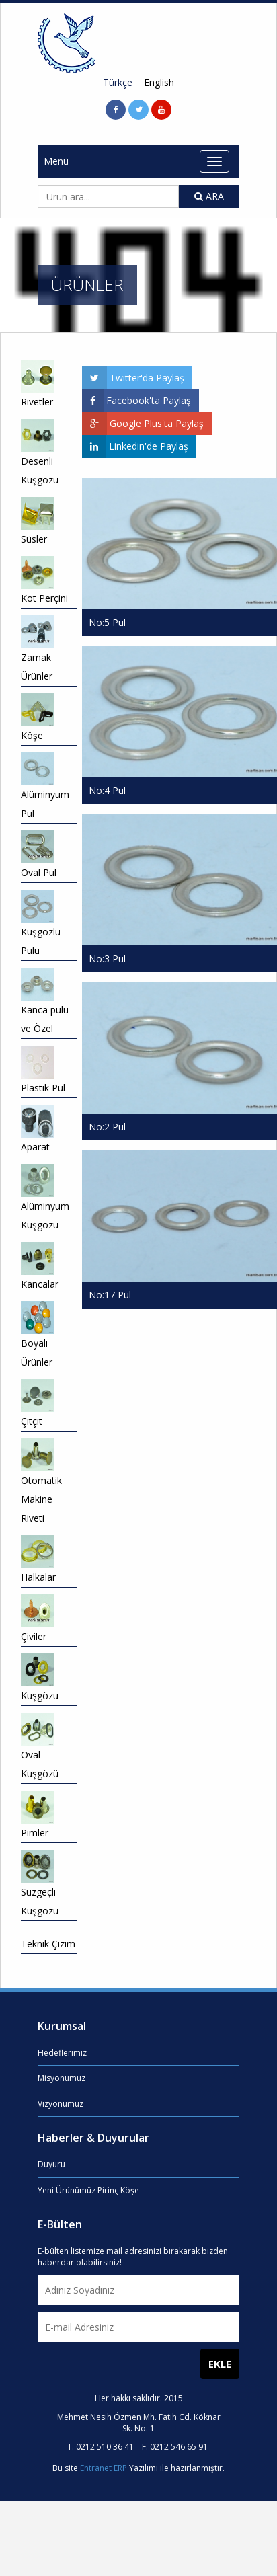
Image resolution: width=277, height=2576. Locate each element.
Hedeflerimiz (62, 2052)
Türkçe (117, 83)
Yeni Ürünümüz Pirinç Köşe (88, 2190)
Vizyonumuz (60, 2103)
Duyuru (51, 2164)
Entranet (96, 2468)
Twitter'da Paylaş (133, 377)
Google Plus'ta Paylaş (143, 423)
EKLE (219, 2363)
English (159, 83)
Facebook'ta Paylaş (136, 400)
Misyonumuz (61, 2078)
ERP (120, 2468)
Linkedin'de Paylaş (135, 446)
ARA (209, 196)
